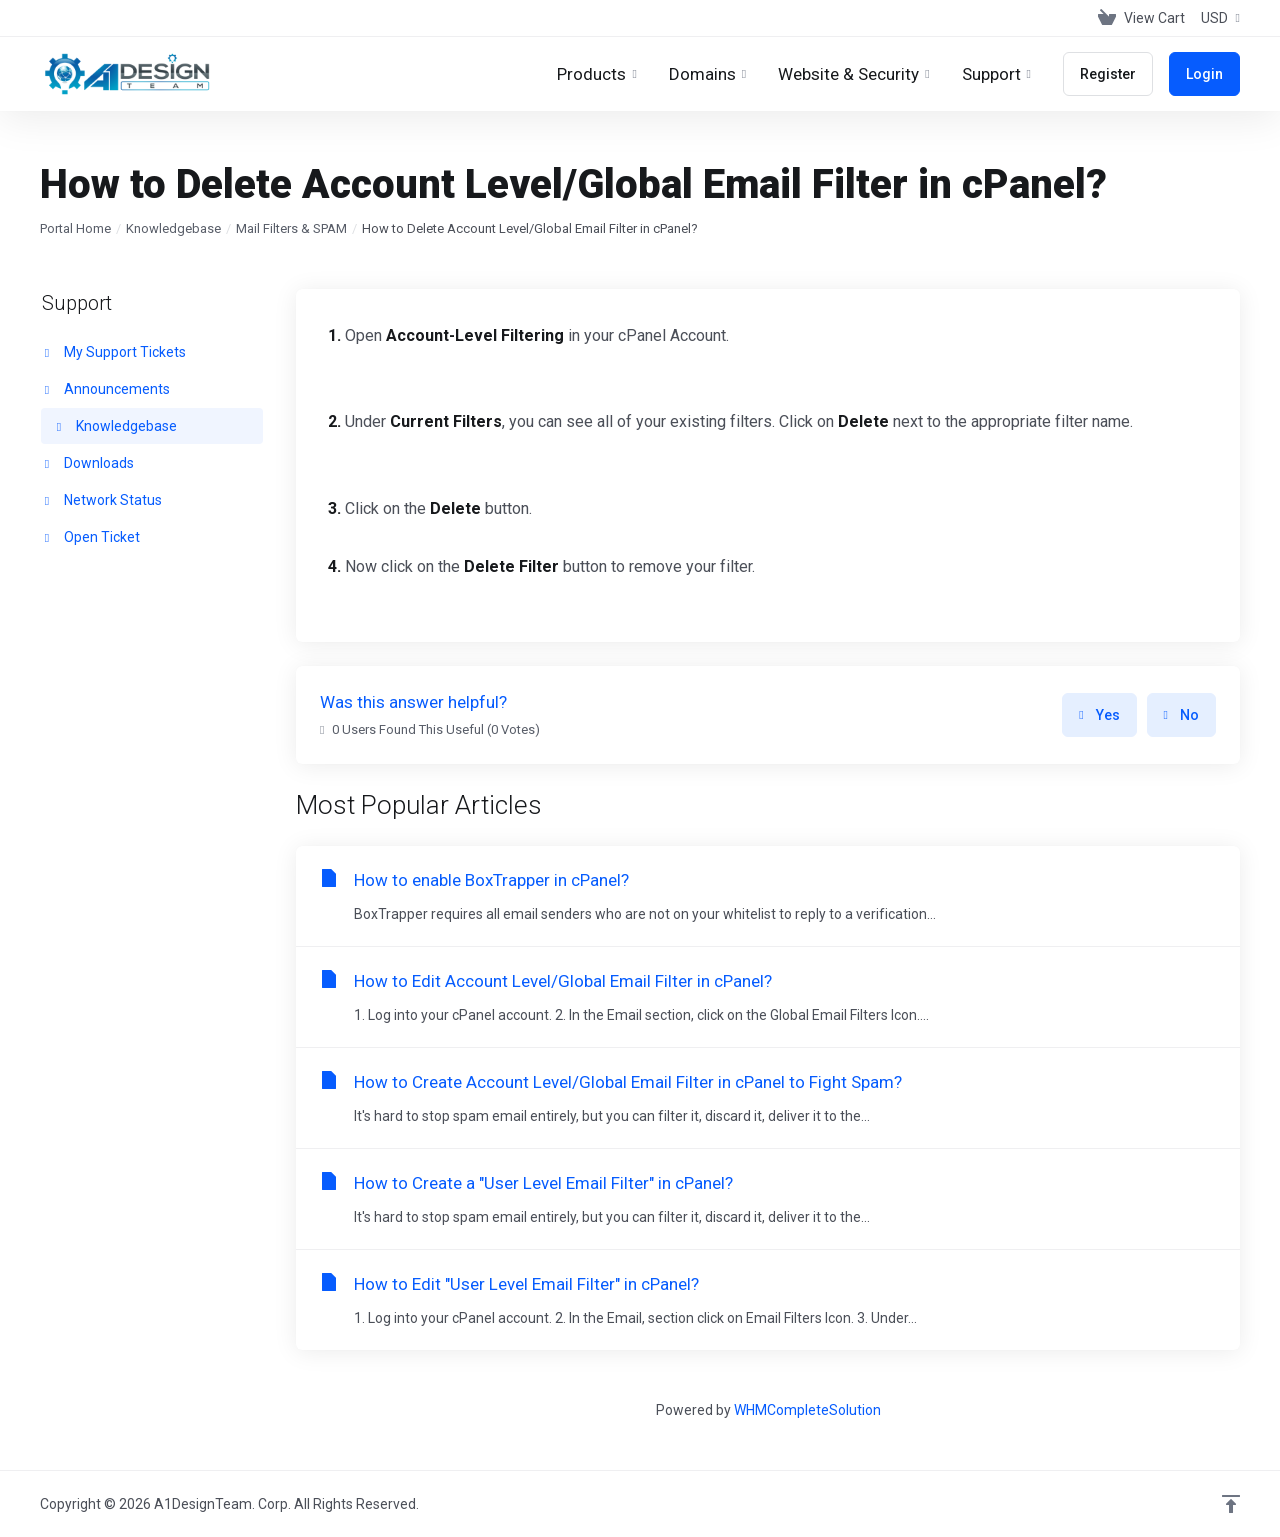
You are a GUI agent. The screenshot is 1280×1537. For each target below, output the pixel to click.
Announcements (105, 389)
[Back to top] (1231, 1504)
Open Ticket (90, 537)
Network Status (101, 500)
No (1181, 715)
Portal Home (75, 228)
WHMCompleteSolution (807, 1410)
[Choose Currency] (1216, 18)
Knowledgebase (173, 228)
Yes (1099, 715)
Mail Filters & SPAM (291, 228)
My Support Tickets (113, 352)
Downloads (87, 463)
